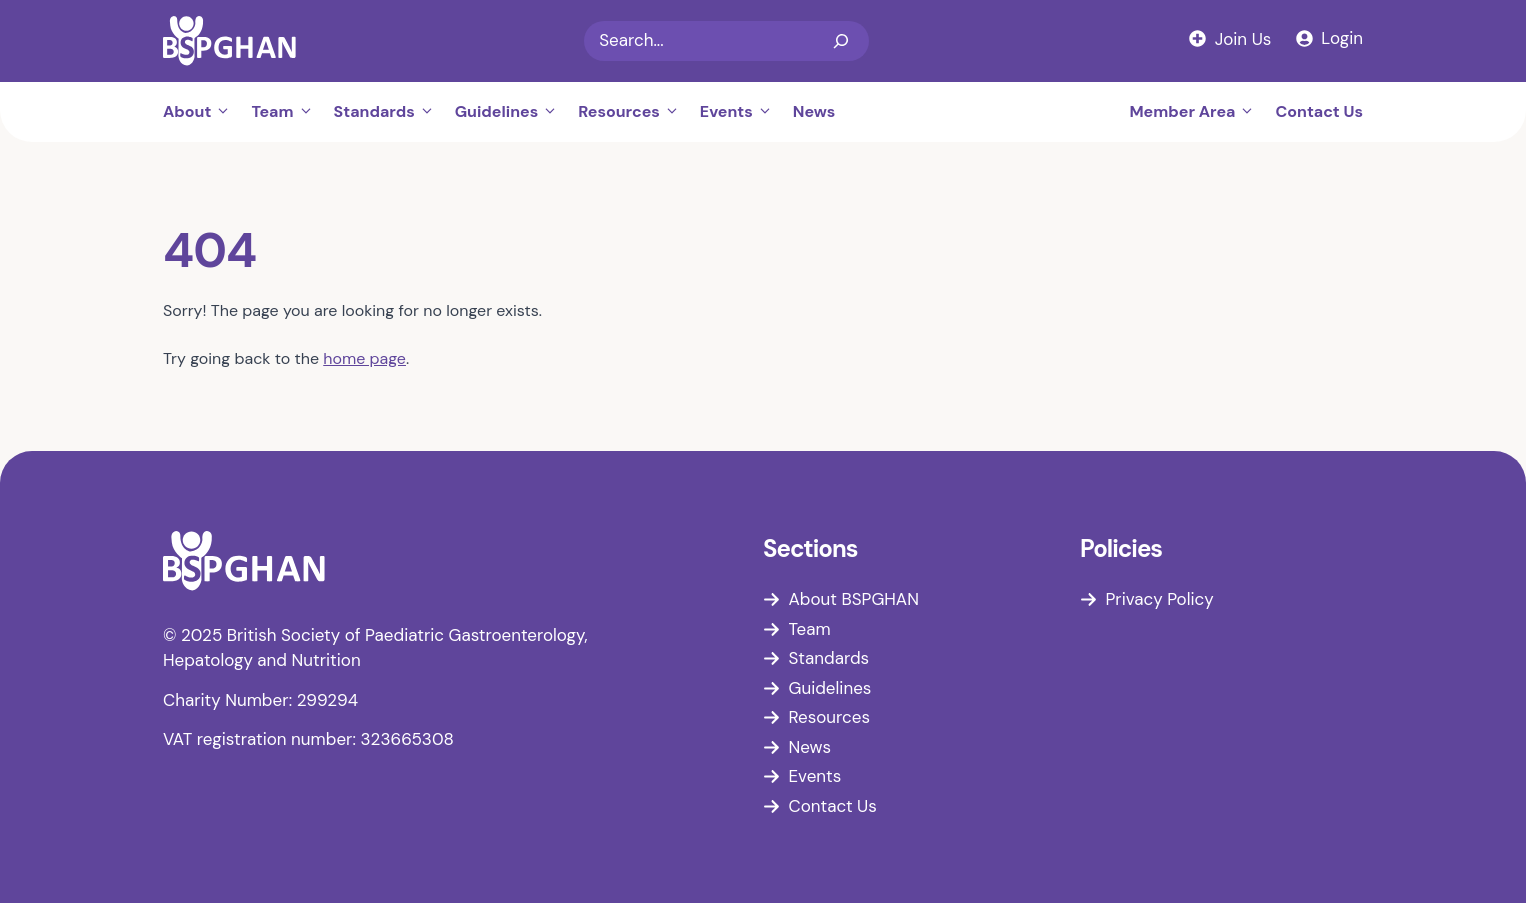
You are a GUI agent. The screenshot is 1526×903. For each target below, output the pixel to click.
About (202, 112)
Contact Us (1319, 111)
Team (287, 112)
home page (364, 358)
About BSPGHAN (854, 599)
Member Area (1197, 112)
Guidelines (511, 112)
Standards (389, 112)
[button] (226, 112)
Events (741, 112)
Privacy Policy (1160, 599)
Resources (634, 112)
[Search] (841, 41)
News (814, 111)
